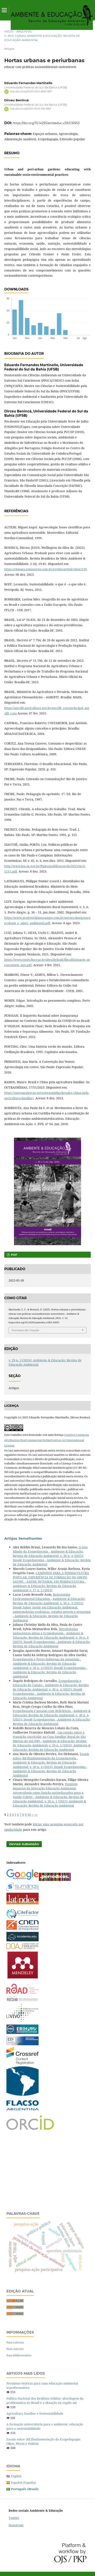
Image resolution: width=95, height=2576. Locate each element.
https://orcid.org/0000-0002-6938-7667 (31, 91)
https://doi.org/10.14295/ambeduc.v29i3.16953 (46, 123)
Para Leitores (15, 2342)
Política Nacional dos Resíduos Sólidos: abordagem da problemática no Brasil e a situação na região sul (44, 2400)
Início (9, 31)
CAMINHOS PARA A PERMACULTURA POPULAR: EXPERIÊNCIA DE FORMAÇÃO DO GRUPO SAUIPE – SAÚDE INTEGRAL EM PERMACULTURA (51, 1577)
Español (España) (23, 2482)
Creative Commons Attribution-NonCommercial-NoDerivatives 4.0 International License (46, 1440)
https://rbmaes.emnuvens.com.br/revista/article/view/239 (45, 569)
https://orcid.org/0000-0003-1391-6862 (30, 109)
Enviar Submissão (24, 1844)
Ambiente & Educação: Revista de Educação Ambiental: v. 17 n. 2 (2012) (44, 1588)
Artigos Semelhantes (23, 1538)
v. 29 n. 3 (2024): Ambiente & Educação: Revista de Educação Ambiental (42, 38)
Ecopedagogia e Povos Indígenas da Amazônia (46, 1659)
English (16, 2476)
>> (36, 1814)
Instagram (16, 2525)
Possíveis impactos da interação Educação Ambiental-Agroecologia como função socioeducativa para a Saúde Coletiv (48, 1790)
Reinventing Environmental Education (41, 1596)
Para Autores (15, 2349)
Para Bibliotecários (19, 2355)
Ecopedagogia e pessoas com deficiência (42, 1711)
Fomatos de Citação (25, 1330)
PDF (13, 1254)
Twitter (14, 2518)
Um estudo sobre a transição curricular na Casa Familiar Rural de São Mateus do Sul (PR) (49, 1736)
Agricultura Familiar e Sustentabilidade (34, 2413)
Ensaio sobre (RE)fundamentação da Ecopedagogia (51, 1756)
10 (29, 1814)
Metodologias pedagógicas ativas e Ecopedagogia (45, 1631)
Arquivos (24, 31)
